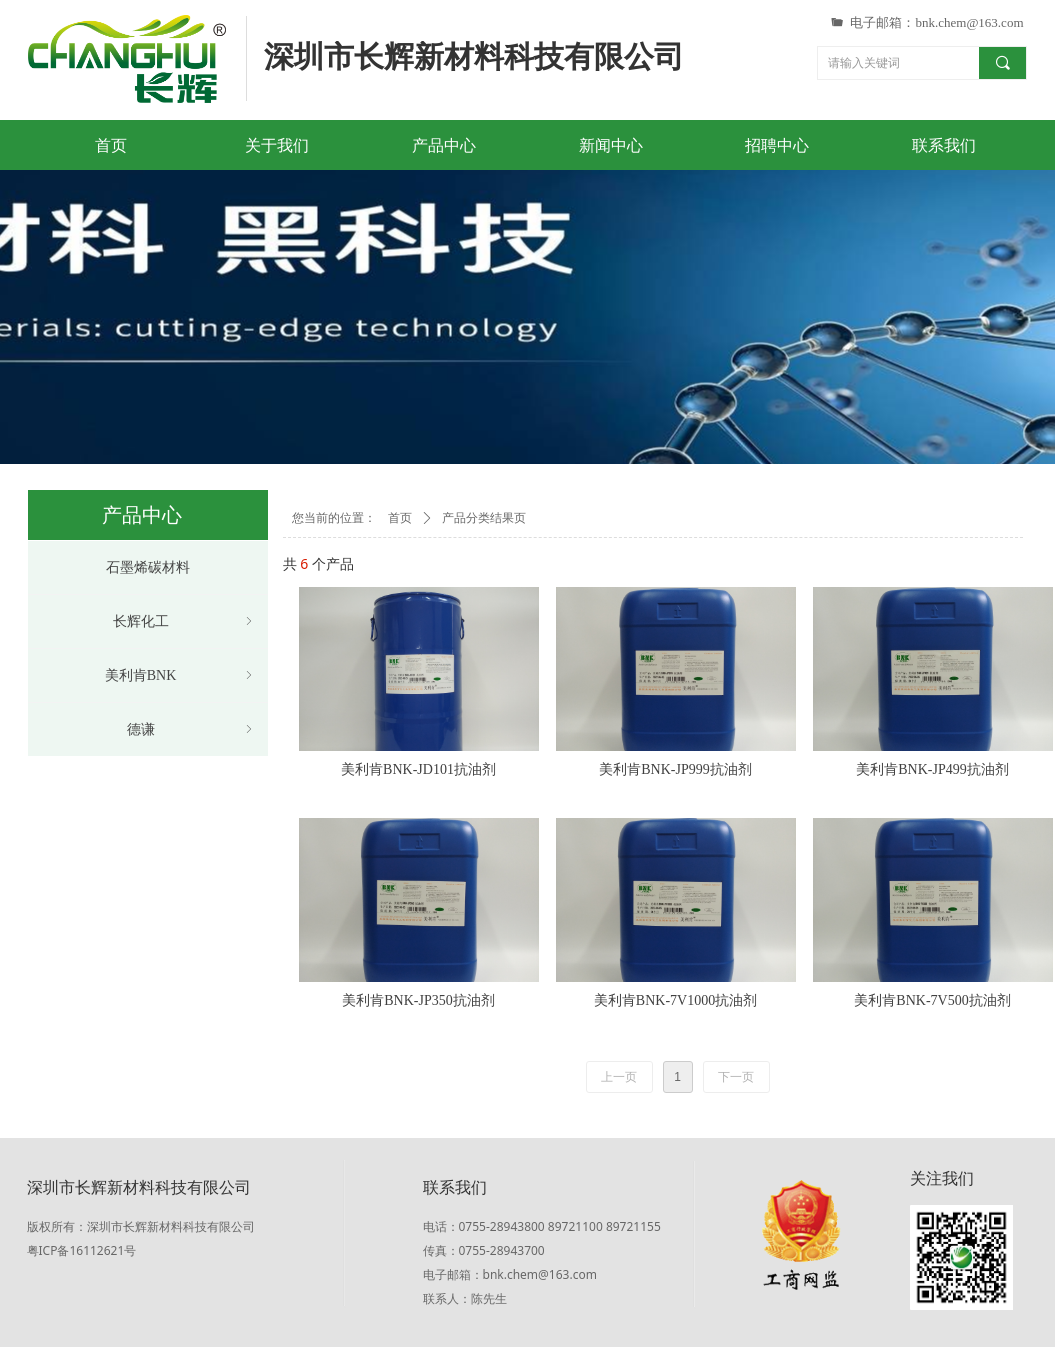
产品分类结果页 (484, 518)
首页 (400, 518)
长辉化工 (184, 621)
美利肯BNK (180, 675)
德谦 (191, 729)
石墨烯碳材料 (148, 567)
